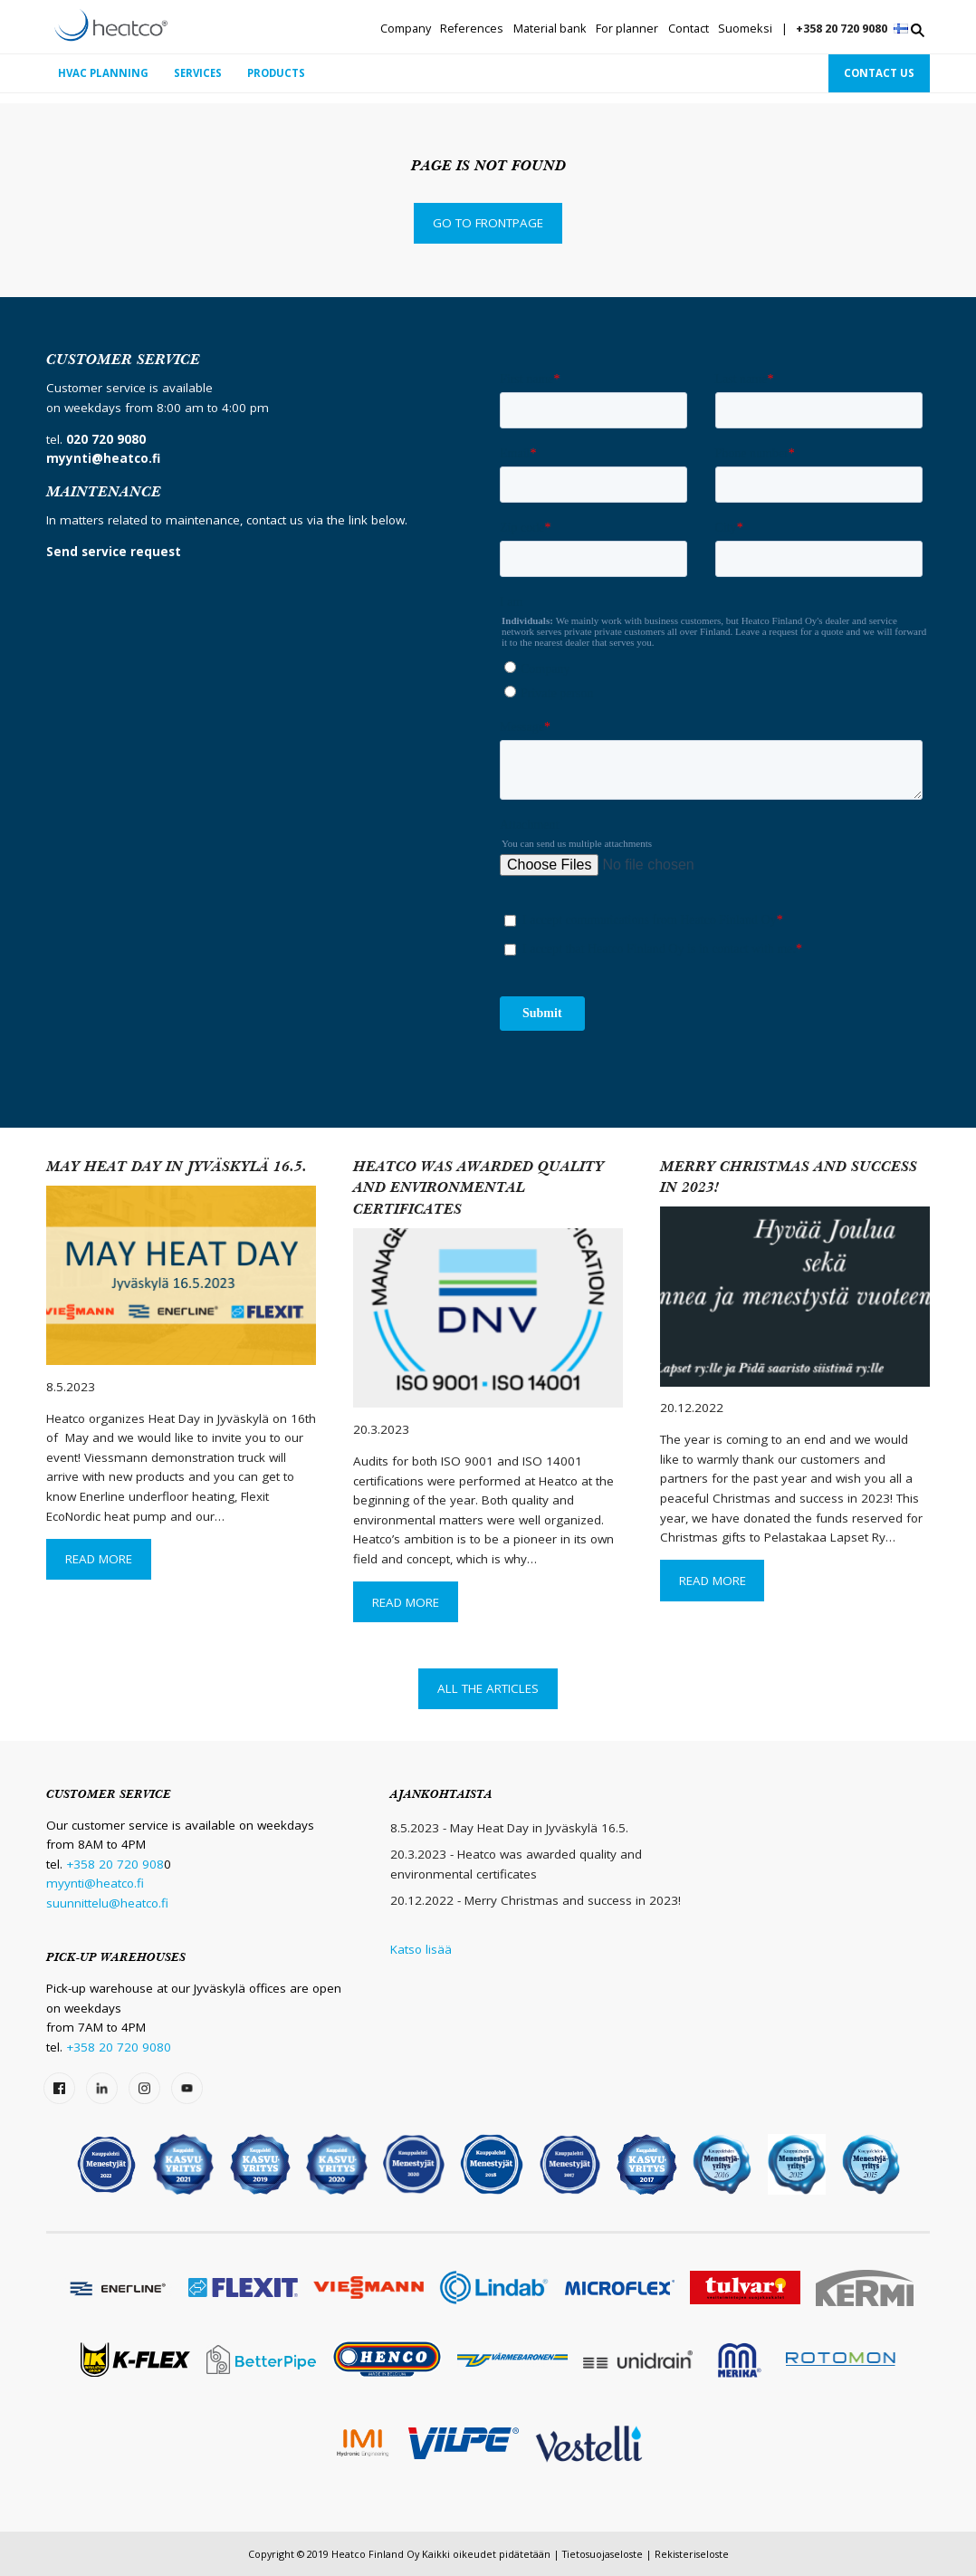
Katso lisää (421, 1949)
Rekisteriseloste (692, 2554)
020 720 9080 (106, 439)
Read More (98, 1559)
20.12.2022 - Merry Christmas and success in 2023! (535, 1900)
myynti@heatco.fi (95, 1883)
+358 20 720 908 (115, 1864)
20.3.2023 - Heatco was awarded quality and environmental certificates (516, 1864)
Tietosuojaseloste (602, 2554)
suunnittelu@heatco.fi (107, 1903)
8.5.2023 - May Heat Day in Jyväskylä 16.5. (509, 1828)
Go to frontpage (488, 223)
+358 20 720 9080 (841, 28)
